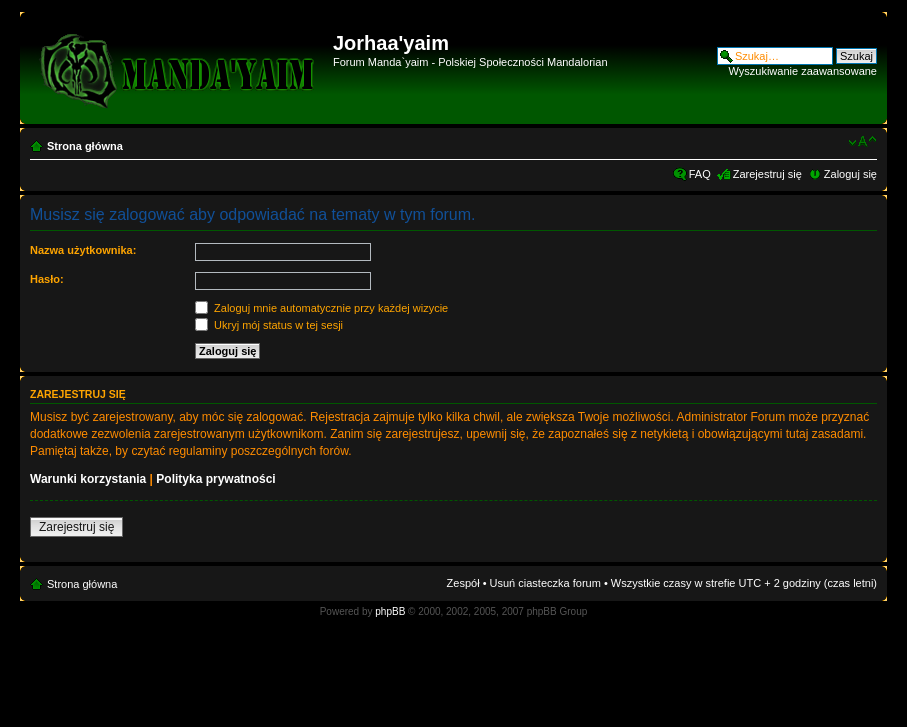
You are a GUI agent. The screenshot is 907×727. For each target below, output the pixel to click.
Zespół (463, 583)
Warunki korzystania (88, 479)
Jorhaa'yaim (391, 43)
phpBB (390, 611)
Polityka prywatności (215, 479)
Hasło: (47, 279)
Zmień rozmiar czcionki (862, 142)
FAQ (700, 174)
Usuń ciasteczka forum (545, 583)
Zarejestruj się (767, 174)
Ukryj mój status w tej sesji (269, 325)
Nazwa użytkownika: (83, 250)
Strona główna (85, 146)
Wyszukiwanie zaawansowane (803, 71)
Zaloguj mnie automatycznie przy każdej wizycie (321, 308)
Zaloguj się (850, 174)
